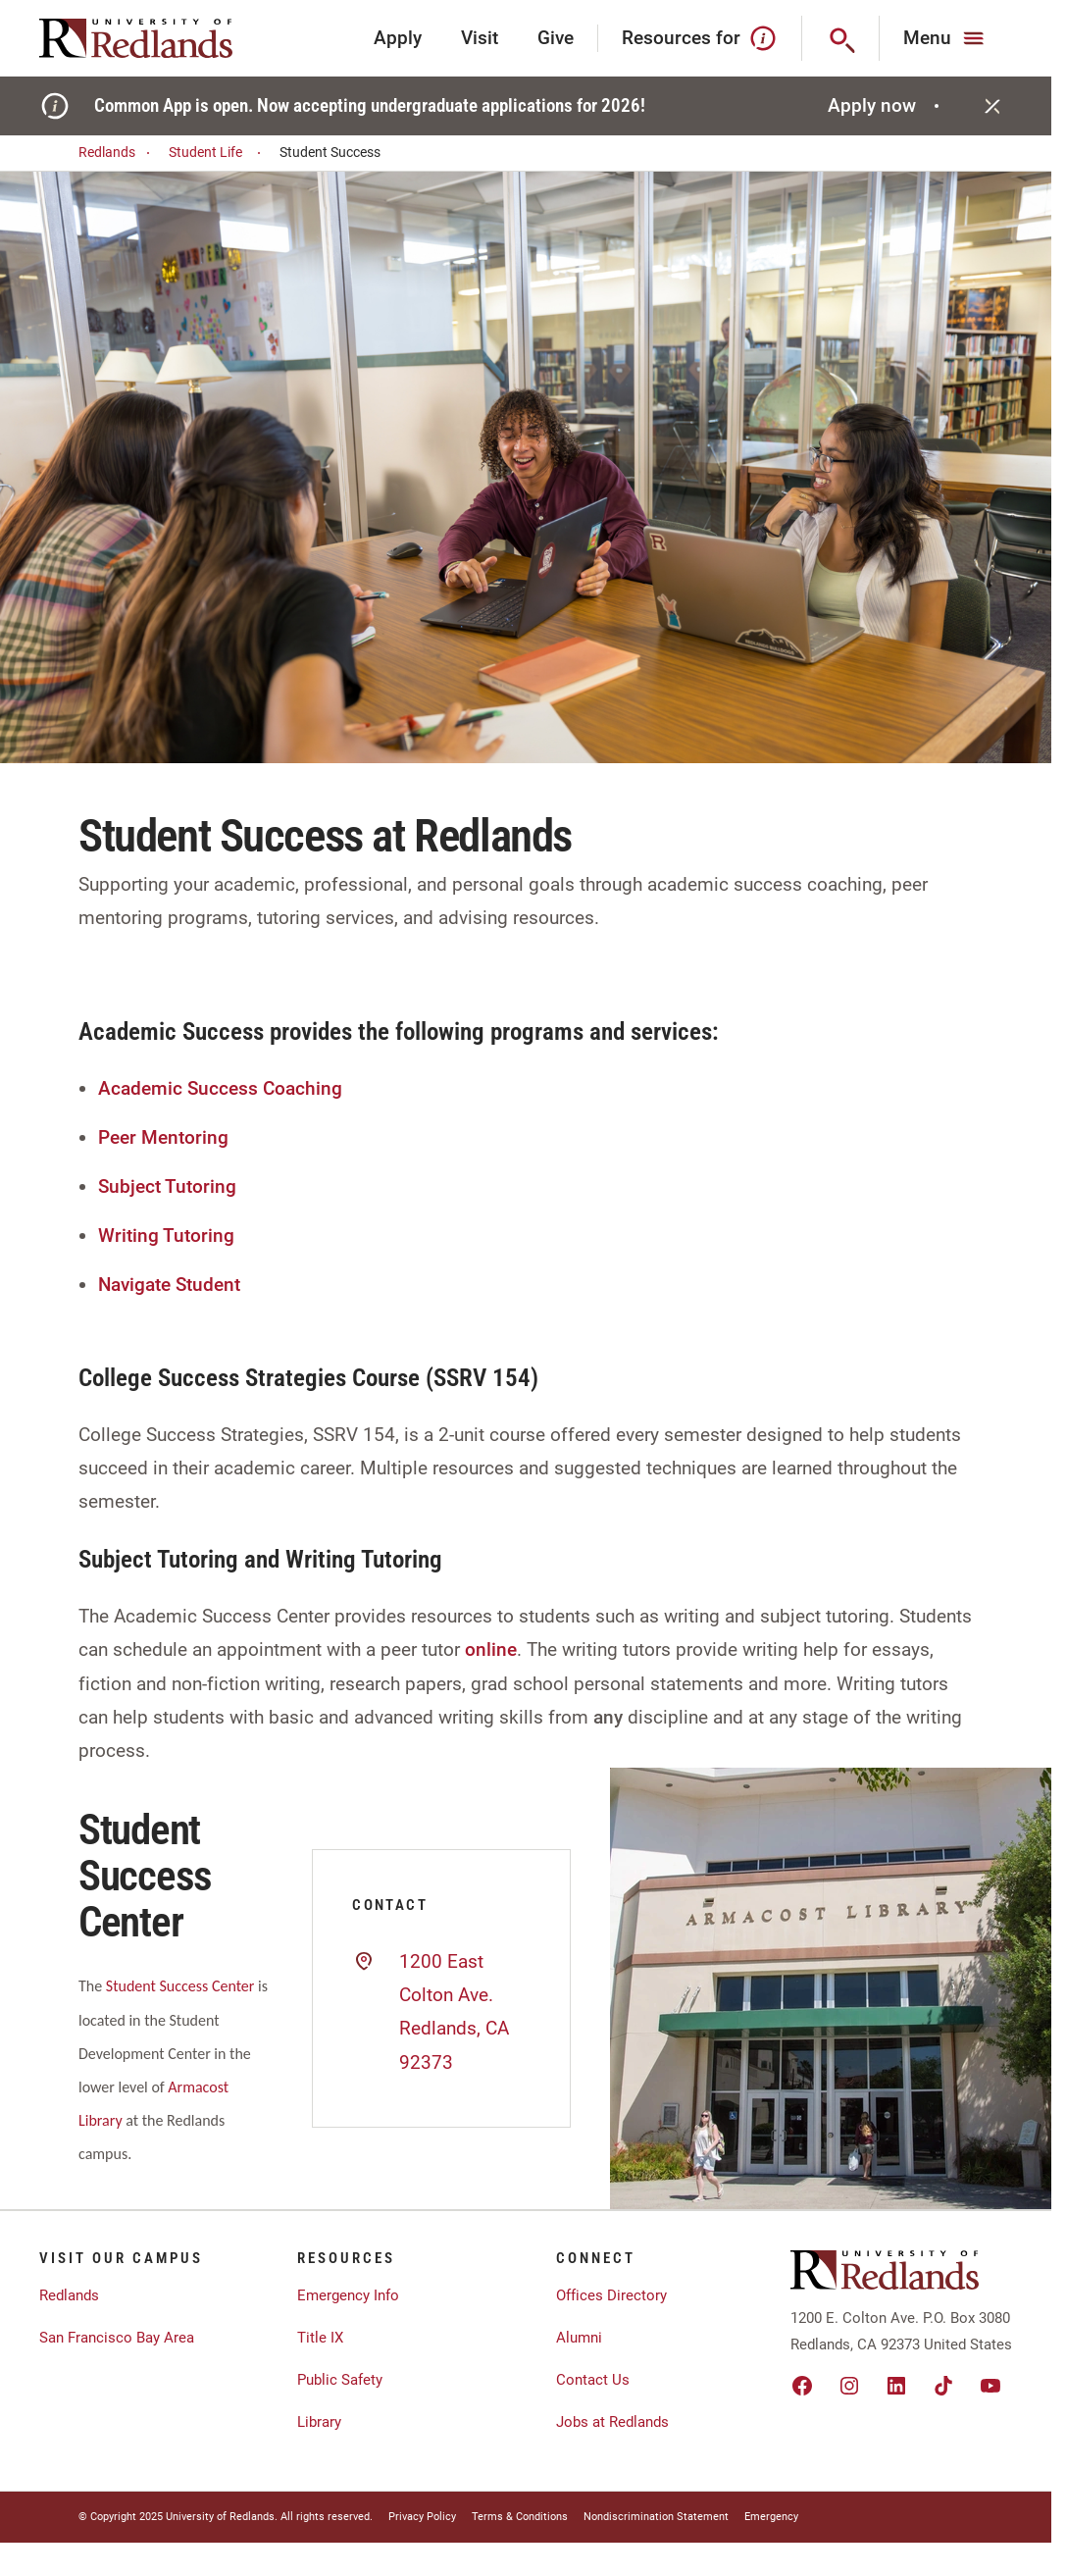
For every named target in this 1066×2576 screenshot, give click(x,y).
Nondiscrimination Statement (656, 2516)
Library (319, 2422)
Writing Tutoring (166, 1235)
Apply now (886, 105)
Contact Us (593, 2380)
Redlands (117, 152)
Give (555, 37)
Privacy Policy (422, 2516)
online (491, 1649)
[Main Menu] (946, 38)
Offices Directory (611, 2295)
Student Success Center (180, 1986)
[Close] (992, 106)
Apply (398, 37)
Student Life (218, 152)
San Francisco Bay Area (116, 2337)
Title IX (320, 2337)
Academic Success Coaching (220, 1088)
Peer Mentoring (163, 1137)
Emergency (771, 2516)
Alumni (579, 2337)
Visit (479, 37)
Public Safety (339, 2380)
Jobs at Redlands (612, 2422)
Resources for (700, 38)
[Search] (841, 38)
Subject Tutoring (167, 1186)
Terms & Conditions (520, 2516)
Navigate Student (169, 1284)
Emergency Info (348, 2295)
